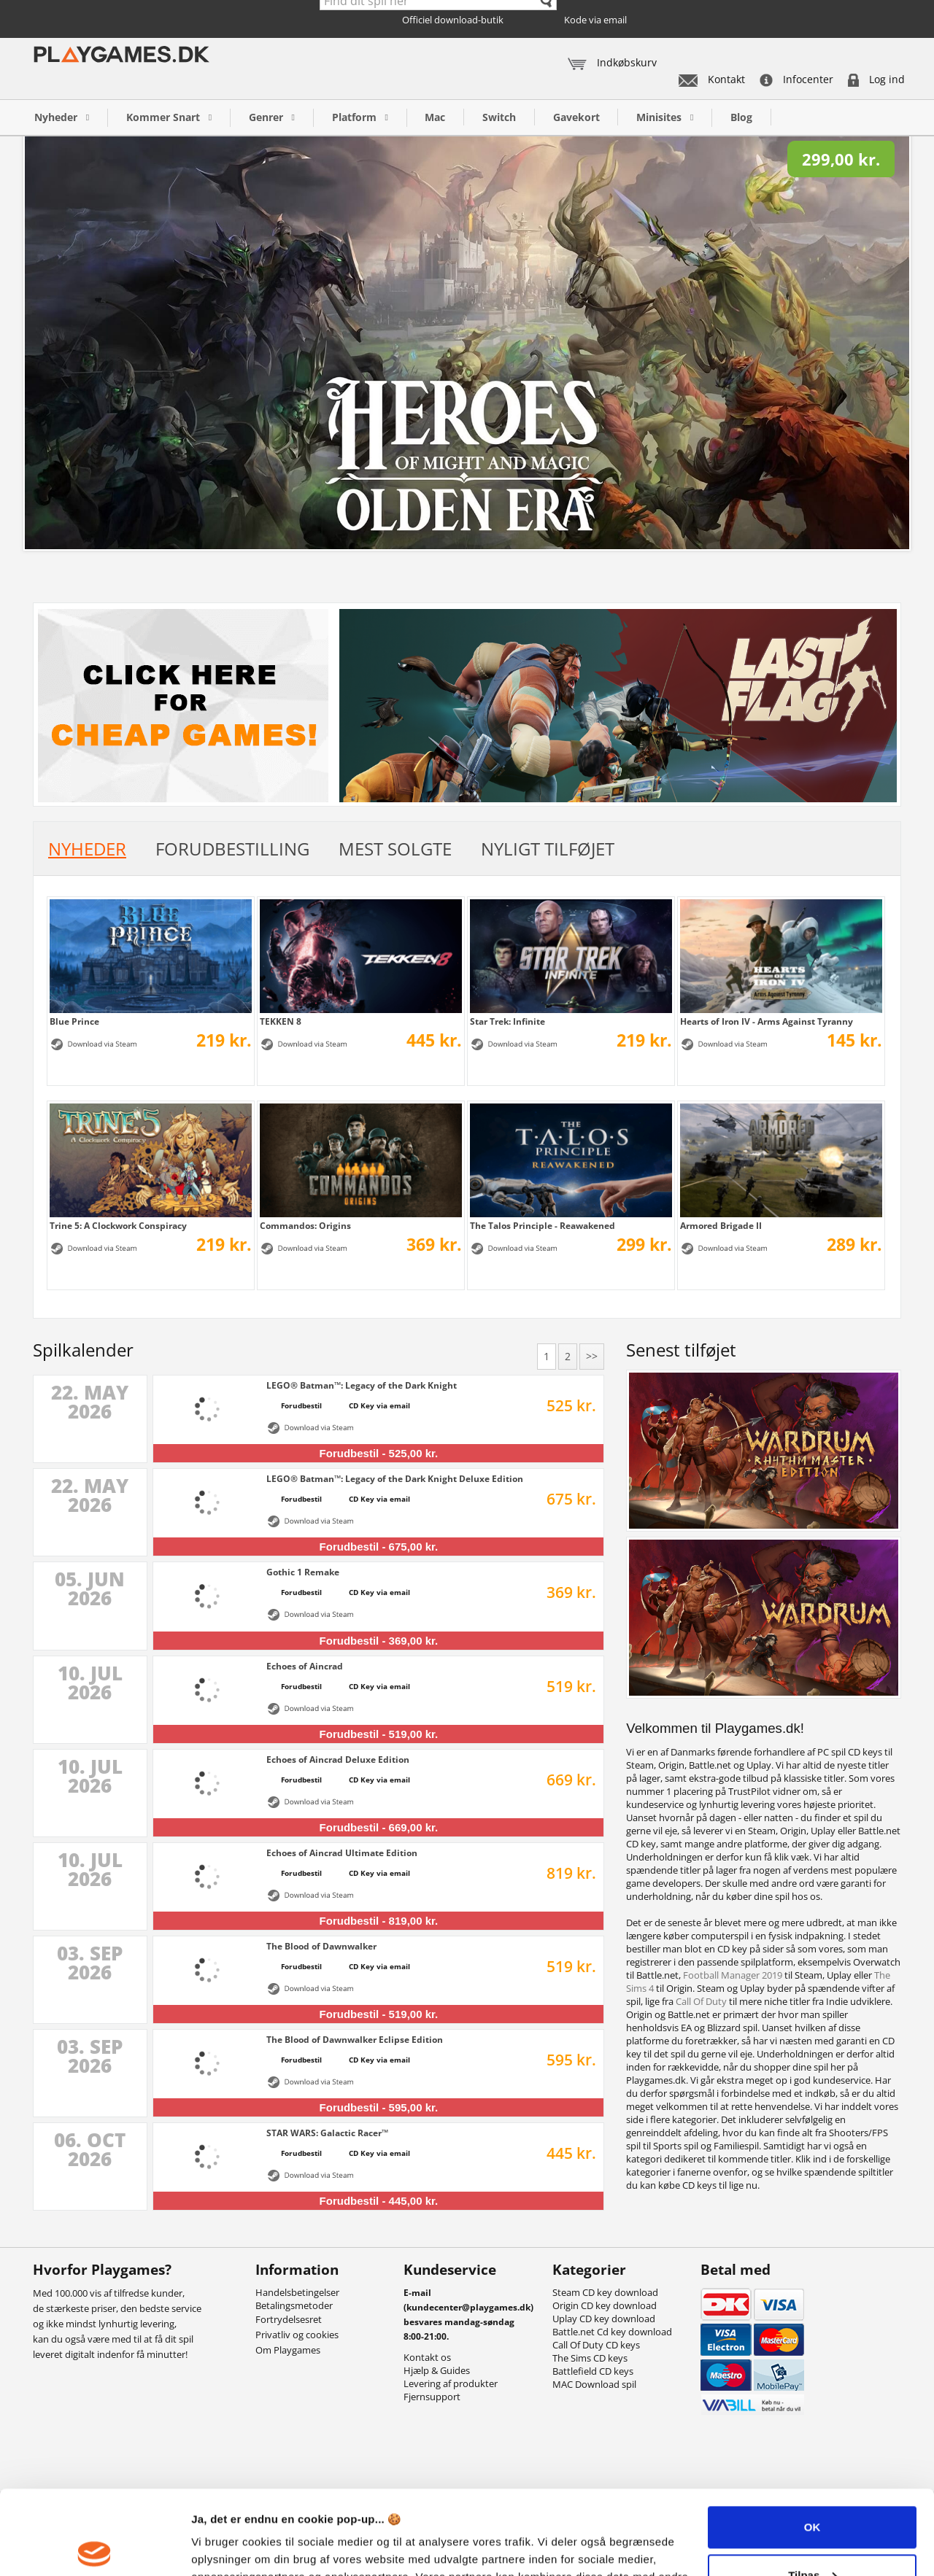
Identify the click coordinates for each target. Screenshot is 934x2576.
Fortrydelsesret (288, 2319)
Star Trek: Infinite (507, 1021)
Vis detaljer (220, 2547)
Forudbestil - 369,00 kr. (379, 1640)
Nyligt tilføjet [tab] (547, 849)
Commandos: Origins (305, 1225)
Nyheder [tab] (87, 849)
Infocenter (796, 79)
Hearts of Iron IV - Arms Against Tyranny (766, 1021)
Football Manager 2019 (732, 1975)
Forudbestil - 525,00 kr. (379, 1453)
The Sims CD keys (590, 2357)
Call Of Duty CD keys (596, 2344)
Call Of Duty (701, 2001)
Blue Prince (74, 1021)
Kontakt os (427, 2357)
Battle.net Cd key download (612, 2331)
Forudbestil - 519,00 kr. (379, 1734)
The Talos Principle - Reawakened (542, 1225)
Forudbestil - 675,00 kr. (379, 1546)
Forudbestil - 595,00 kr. (379, 2107)
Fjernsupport (432, 2396)
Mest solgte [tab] (395, 849)
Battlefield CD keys (592, 2371)
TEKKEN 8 (280, 1021)
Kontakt (712, 79)
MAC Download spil (594, 2384)
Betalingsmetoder (294, 2305)
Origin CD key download (604, 2305)
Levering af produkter (451, 2383)
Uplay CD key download (603, 2318)
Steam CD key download (605, 2292)
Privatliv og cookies (297, 2334)
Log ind (876, 79)
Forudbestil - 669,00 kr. (379, 1827)
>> (592, 1356)
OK (812, 2440)
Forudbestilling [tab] (232, 849)
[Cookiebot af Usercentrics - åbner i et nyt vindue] (94, 2547)
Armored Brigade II (721, 1225)
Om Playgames (287, 2349)
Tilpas (812, 2487)
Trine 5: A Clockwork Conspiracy (118, 1225)
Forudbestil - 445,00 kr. (379, 2201)
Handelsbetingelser (297, 2292)
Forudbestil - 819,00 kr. (379, 1920)
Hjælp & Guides (437, 2370)
